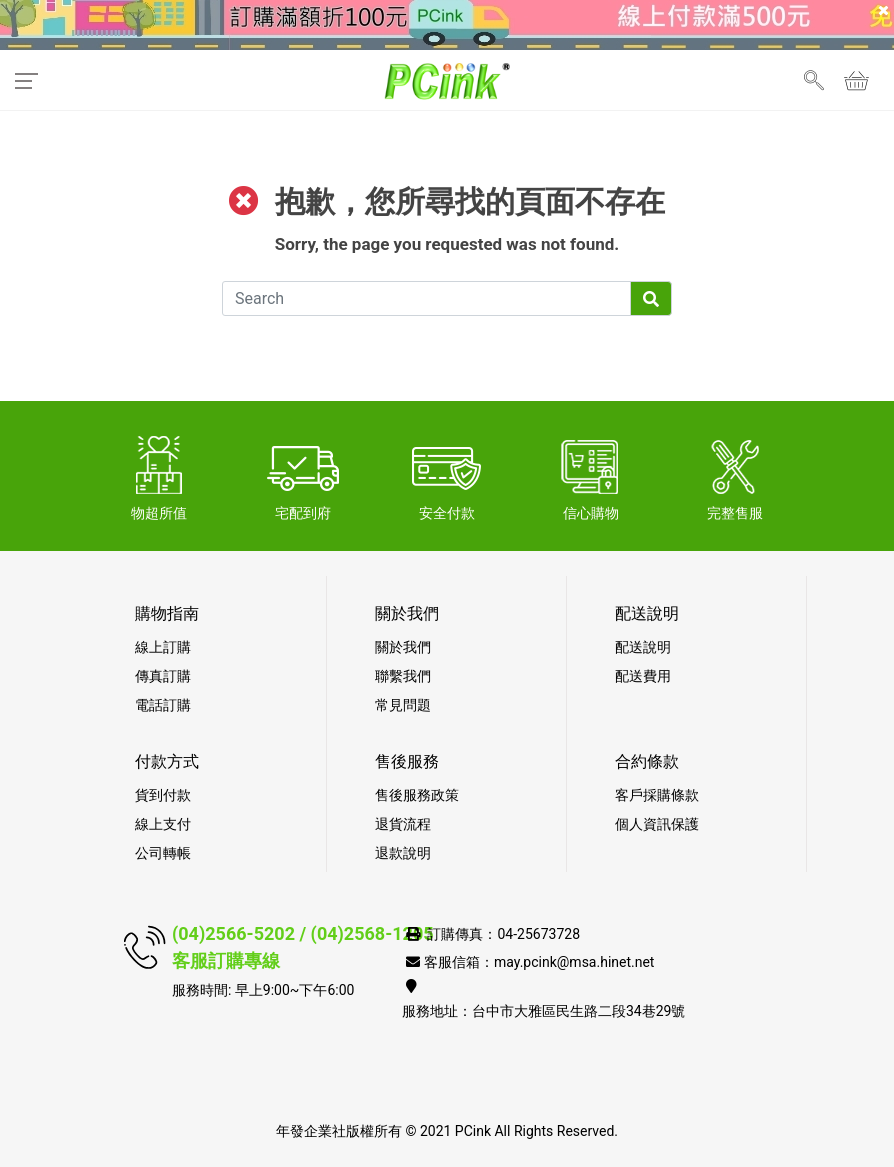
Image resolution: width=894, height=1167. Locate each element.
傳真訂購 (163, 676)
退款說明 (403, 853)
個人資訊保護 (657, 824)
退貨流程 (403, 824)
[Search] (426, 298)
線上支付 (163, 824)
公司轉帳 (163, 853)
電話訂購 (163, 705)
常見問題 (403, 705)
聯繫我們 (403, 676)
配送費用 (643, 676)
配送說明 (643, 647)
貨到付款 (163, 795)
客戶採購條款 (657, 795)
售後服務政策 (417, 795)
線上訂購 (163, 647)
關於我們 (403, 647)
